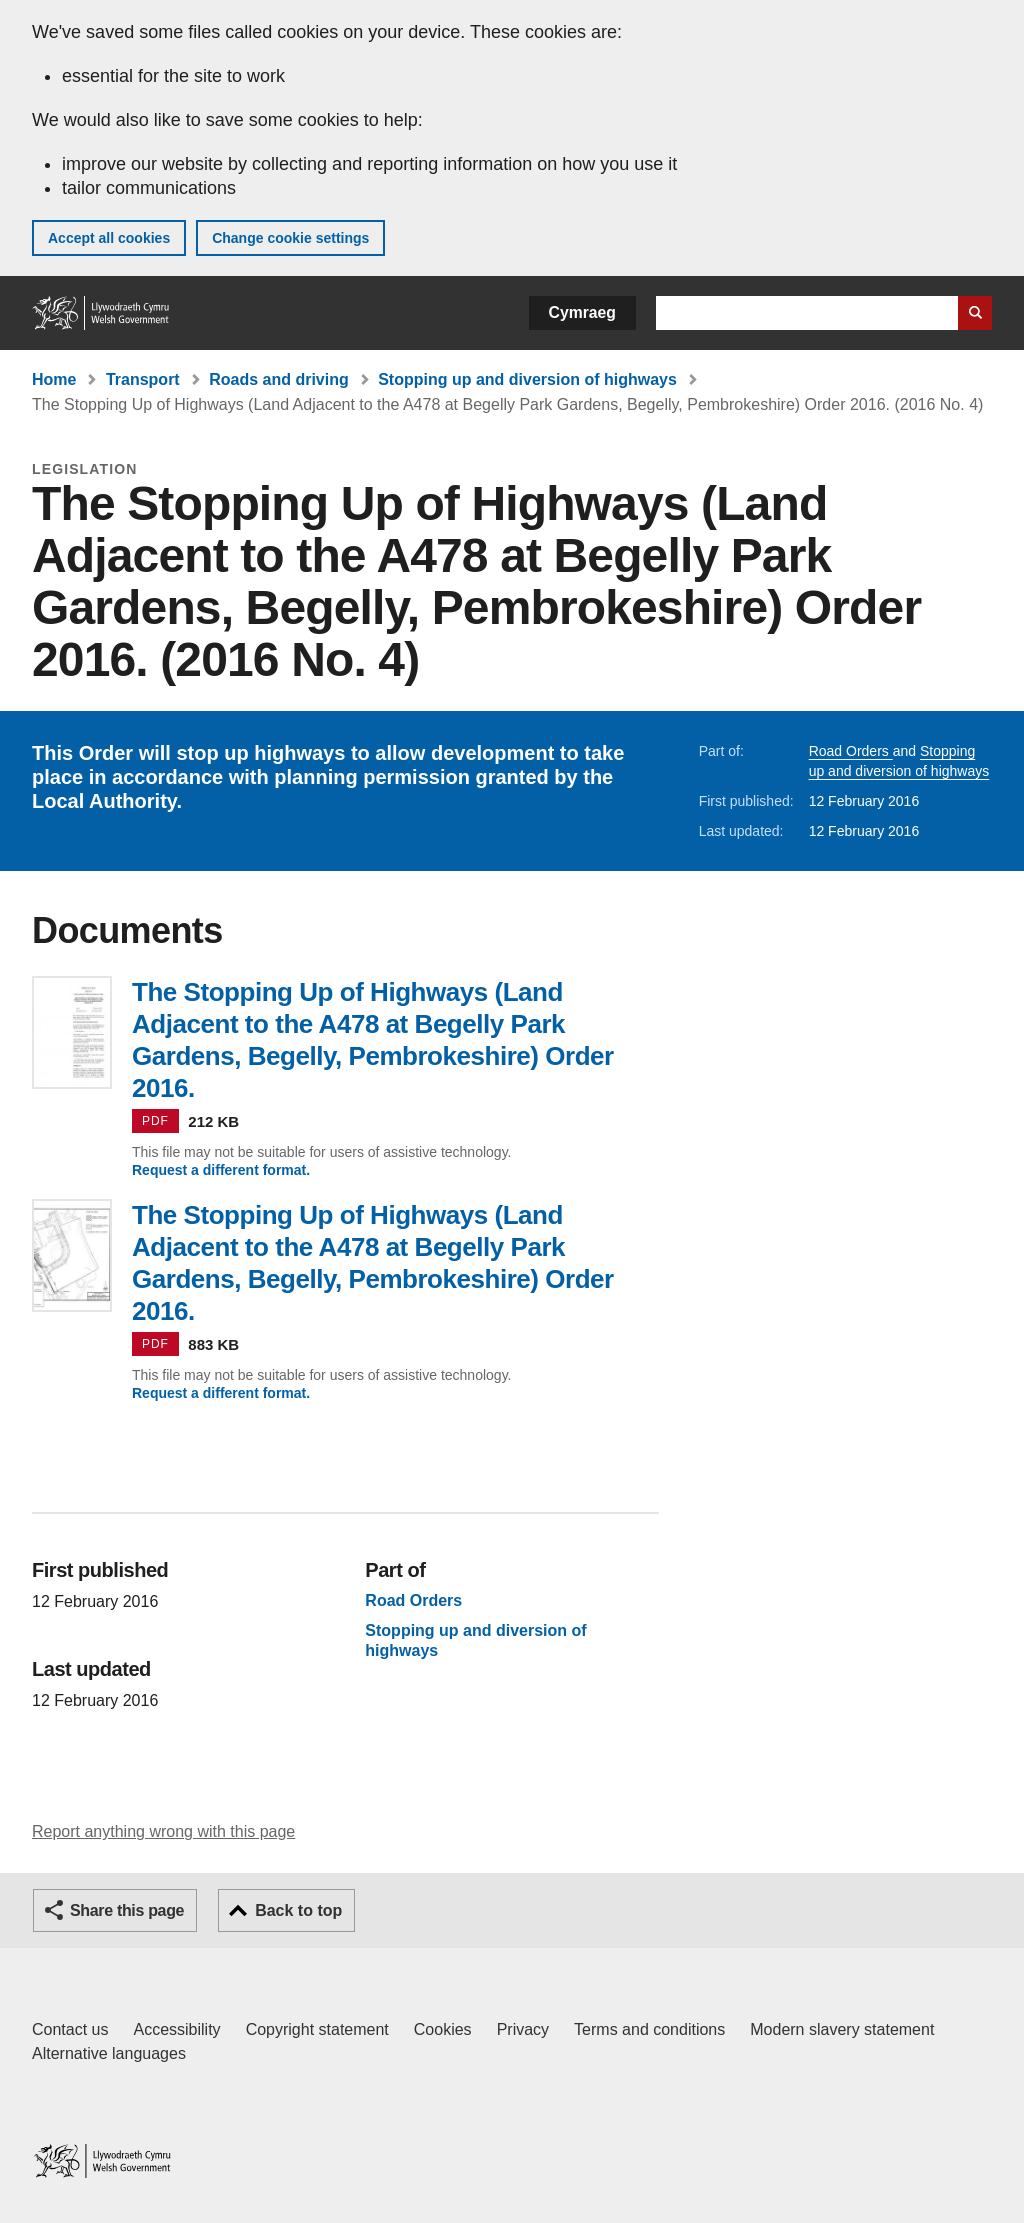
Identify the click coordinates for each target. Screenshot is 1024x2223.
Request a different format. (221, 1170)
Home (54, 379)
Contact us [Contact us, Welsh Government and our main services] (70, 2029)
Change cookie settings (290, 238)
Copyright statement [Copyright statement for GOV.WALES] (317, 2029)
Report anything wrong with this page (163, 1831)
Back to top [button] (298, 1910)
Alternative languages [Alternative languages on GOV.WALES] (109, 2053)
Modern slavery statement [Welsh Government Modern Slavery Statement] (842, 2029)
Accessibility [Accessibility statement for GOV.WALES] (176, 2029)
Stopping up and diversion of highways (527, 379)
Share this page (127, 1910)
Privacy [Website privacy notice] (523, 2029)
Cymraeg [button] (582, 312)
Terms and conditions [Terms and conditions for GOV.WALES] (649, 2029)
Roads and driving (279, 379)
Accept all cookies (109, 238)
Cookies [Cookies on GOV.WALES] (443, 2029)
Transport (143, 379)
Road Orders (851, 751)
